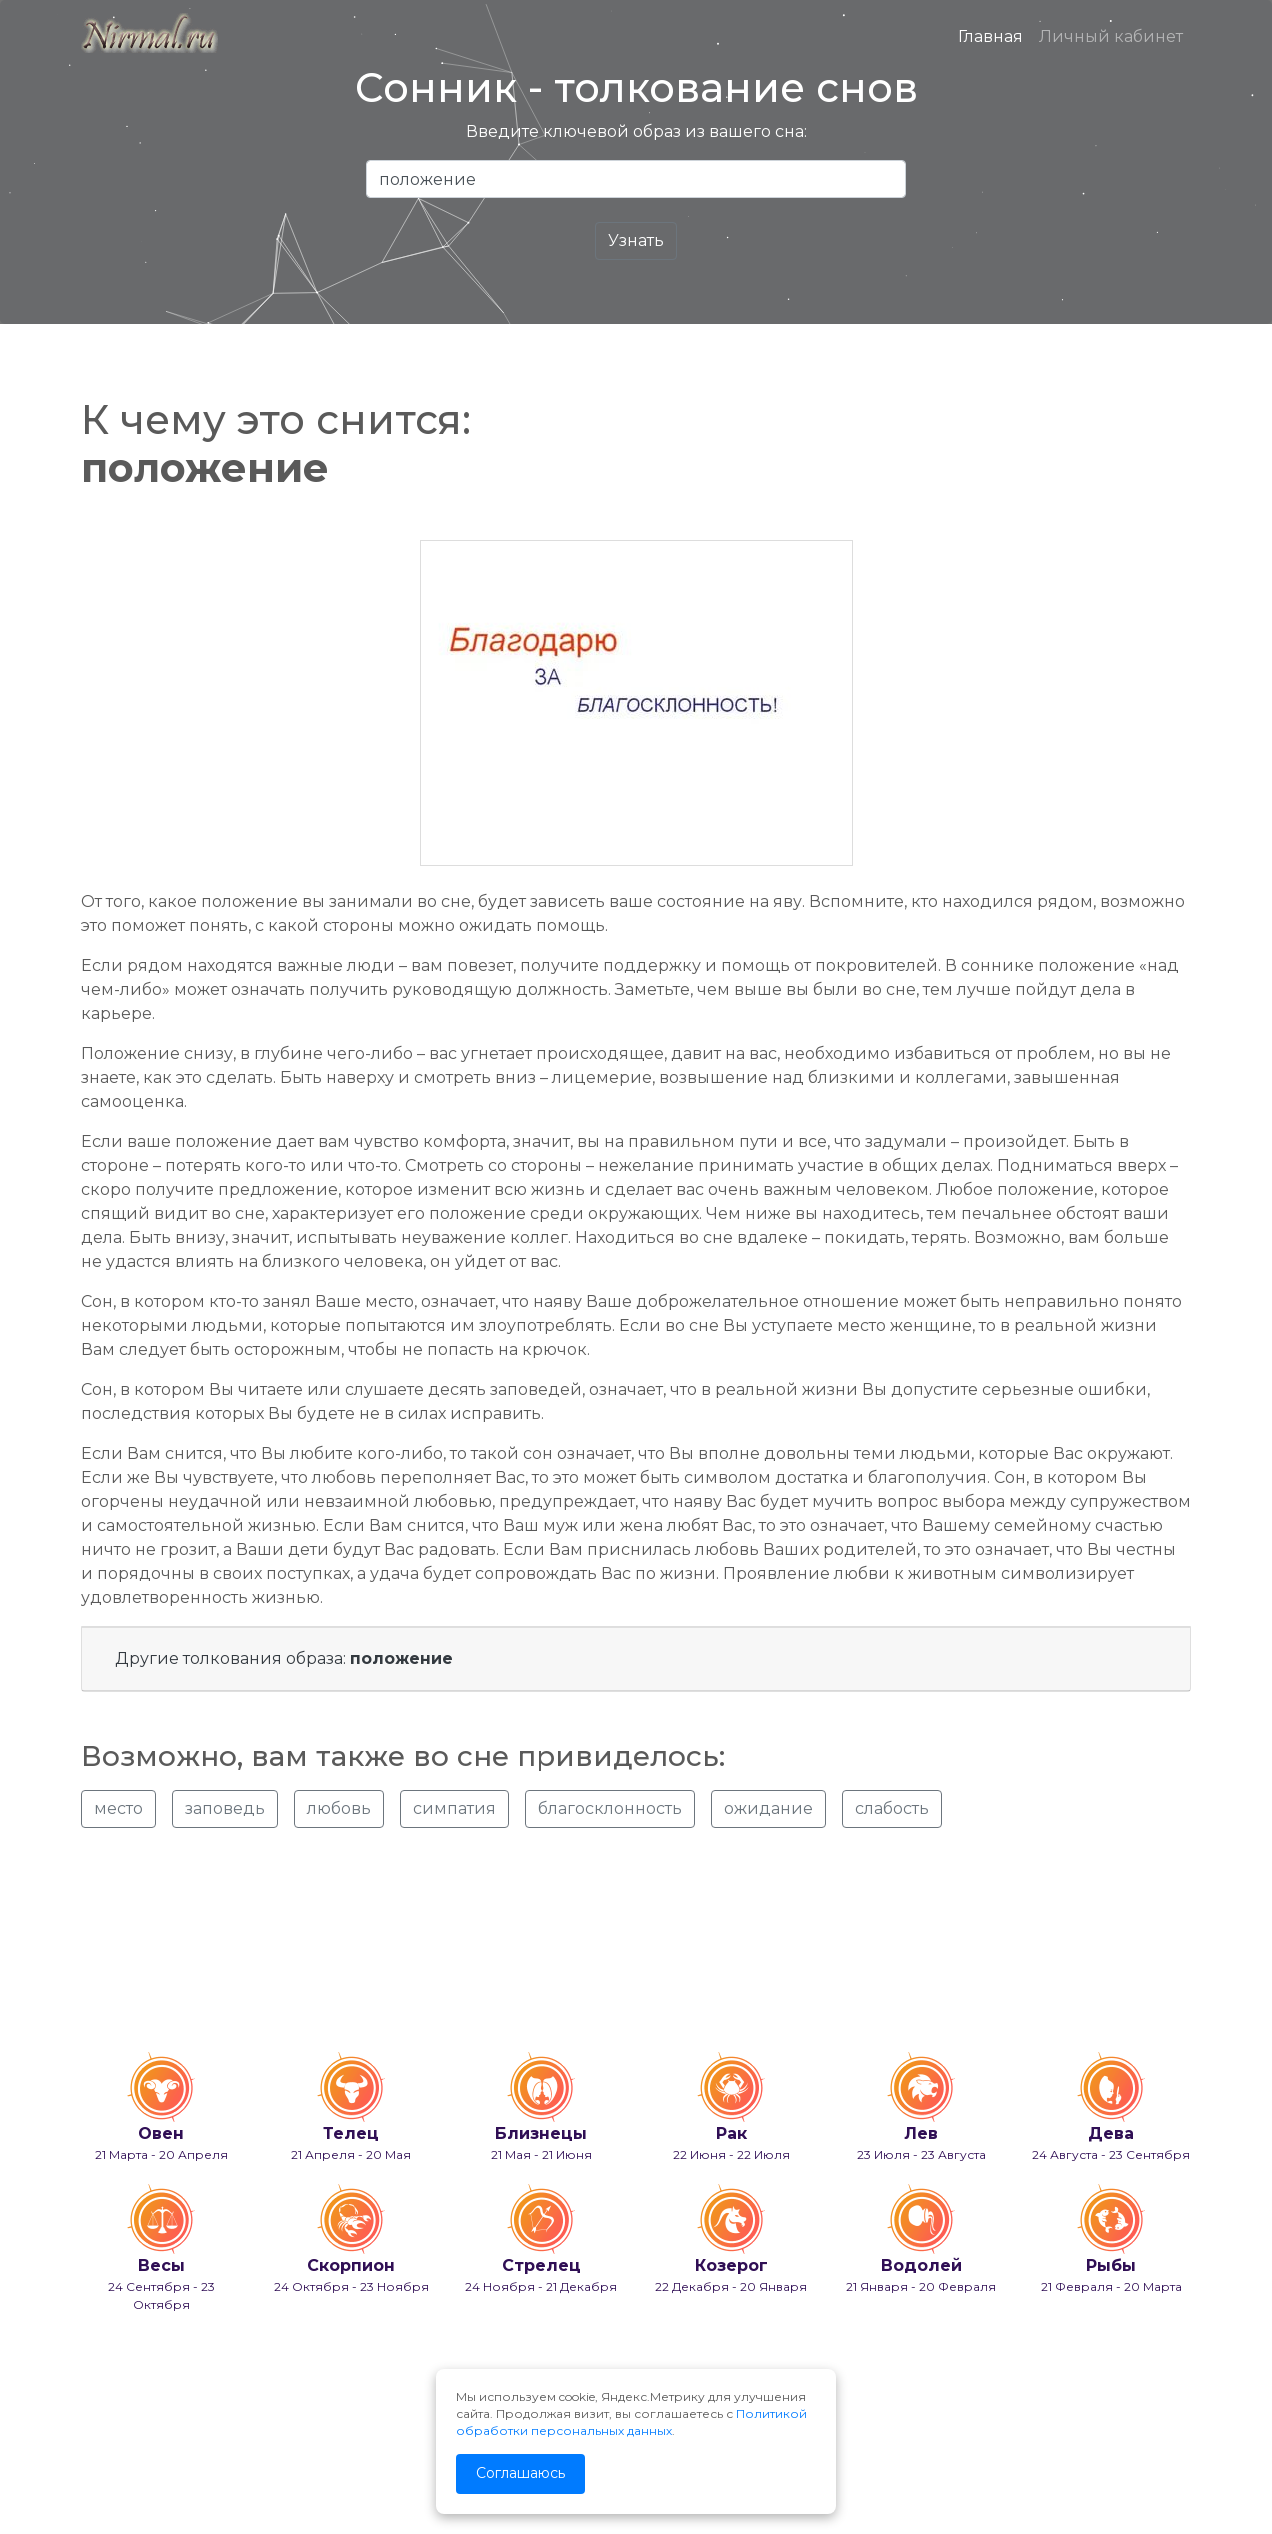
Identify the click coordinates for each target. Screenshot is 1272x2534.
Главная (990, 36)
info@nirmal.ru (126, 2466)
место (118, 1808)
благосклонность (610, 1808)
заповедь (225, 1808)
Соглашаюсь (520, 2473)
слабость (892, 1808)
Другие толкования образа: (284, 1658)
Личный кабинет (1111, 36)
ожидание (768, 1808)
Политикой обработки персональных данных (631, 2422)
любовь (339, 1808)
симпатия (454, 1808)
